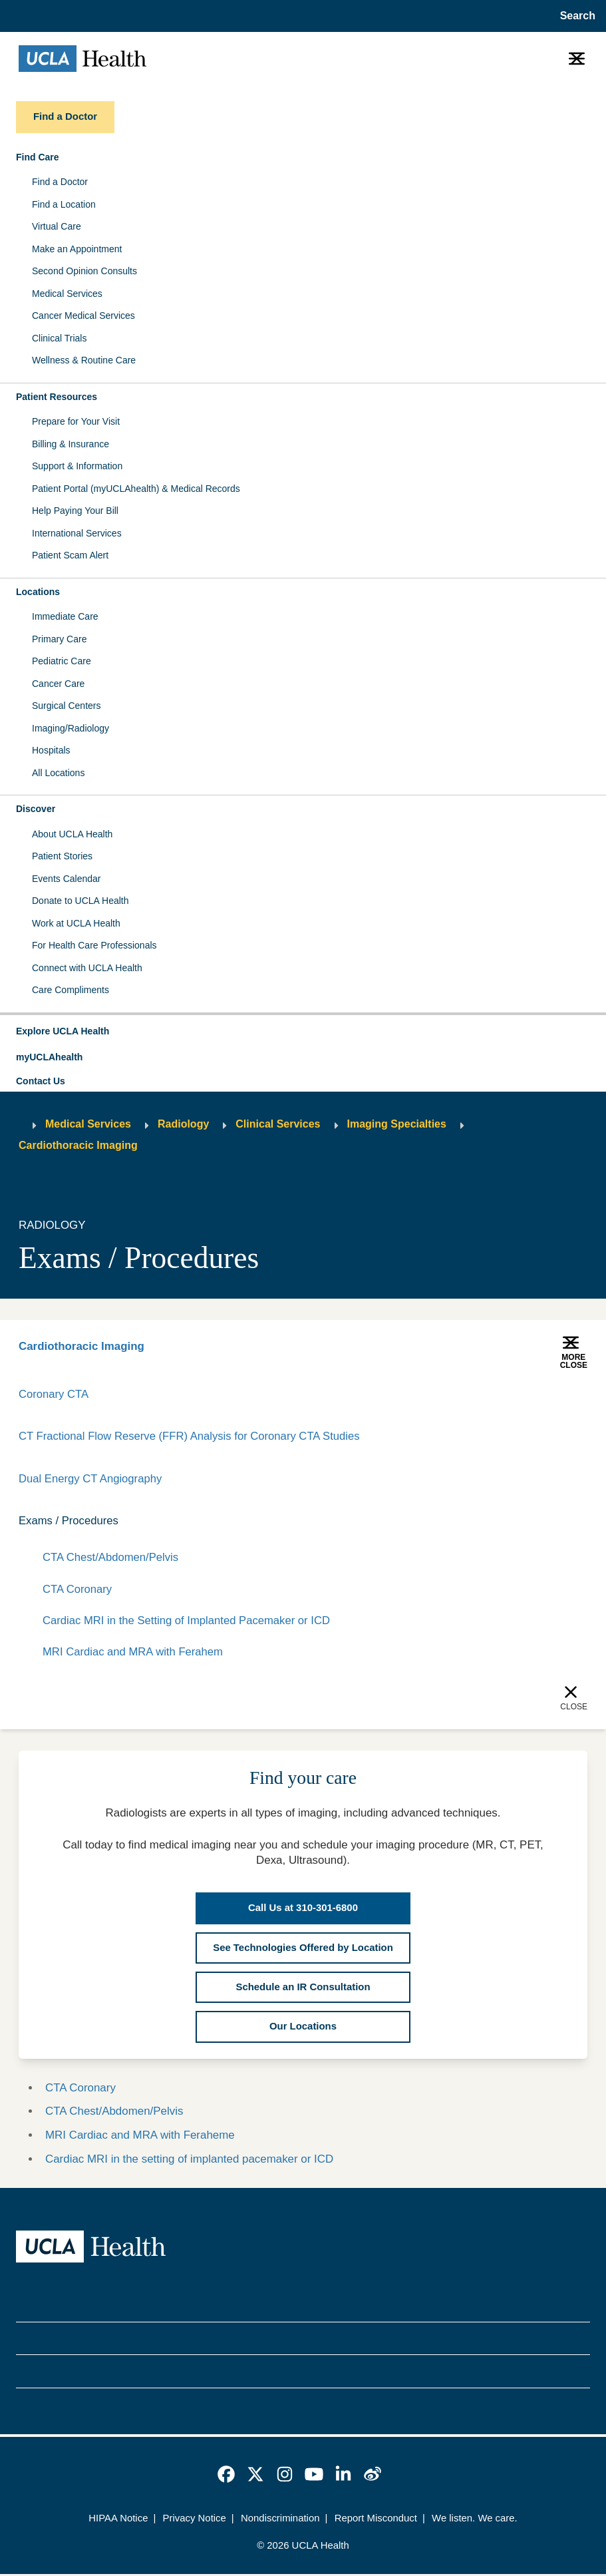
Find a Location (64, 204)
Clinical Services (277, 1124)
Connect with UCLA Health (87, 968)
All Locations (58, 772)
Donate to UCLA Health (80, 900)
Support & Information (77, 466)
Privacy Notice (194, 2520)
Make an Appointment (77, 249)
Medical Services (67, 293)
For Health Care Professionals (94, 945)
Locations (38, 591)
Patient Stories (62, 856)
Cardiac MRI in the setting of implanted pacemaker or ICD (189, 2161)
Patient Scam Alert (70, 555)
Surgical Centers (66, 705)
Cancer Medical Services (83, 315)
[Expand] (537, 1521)
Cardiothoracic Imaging (78, 1145)
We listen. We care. (475, 2520)
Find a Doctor (60, 181)
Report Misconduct (376, 2520)
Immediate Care (65, 616)
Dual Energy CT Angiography (91, 1478)
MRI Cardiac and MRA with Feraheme (140, 2137)
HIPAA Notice (118, 2520)
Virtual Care (56, 226)
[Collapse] (579, 1521)
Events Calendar (66, 878)
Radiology (183, 1124)
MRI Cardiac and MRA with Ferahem (134, 1653)
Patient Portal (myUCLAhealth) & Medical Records (136, 488)
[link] (226, 2476)
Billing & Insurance (70, 444)
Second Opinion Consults (84, 271)
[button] (303, 1032)
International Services (77, 533)
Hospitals (51, 750)
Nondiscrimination (280, 2520)
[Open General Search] (575, 16)
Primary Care (59, 639)
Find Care (37, 157)
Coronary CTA (54, 1394)
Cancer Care (58, 683)
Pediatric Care (61, 661)
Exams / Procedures (69, 1521)
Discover (35, 808)
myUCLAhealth (49, 1057)
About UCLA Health (72, 834)
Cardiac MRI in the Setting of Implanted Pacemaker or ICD (189, 1621)
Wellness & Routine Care (84, 360)
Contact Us (40, 1081)
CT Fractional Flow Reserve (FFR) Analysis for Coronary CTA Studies (192, 1436)
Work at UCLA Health (76, 923)
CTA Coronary (78, 1590)
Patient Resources (56, 396)
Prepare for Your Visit (76, 421)
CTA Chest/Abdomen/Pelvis (111, 1558)
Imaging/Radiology (70, 728)
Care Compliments (70, 989)
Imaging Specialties (396, 1124)
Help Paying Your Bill (75, 510)
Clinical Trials (59, 338)
